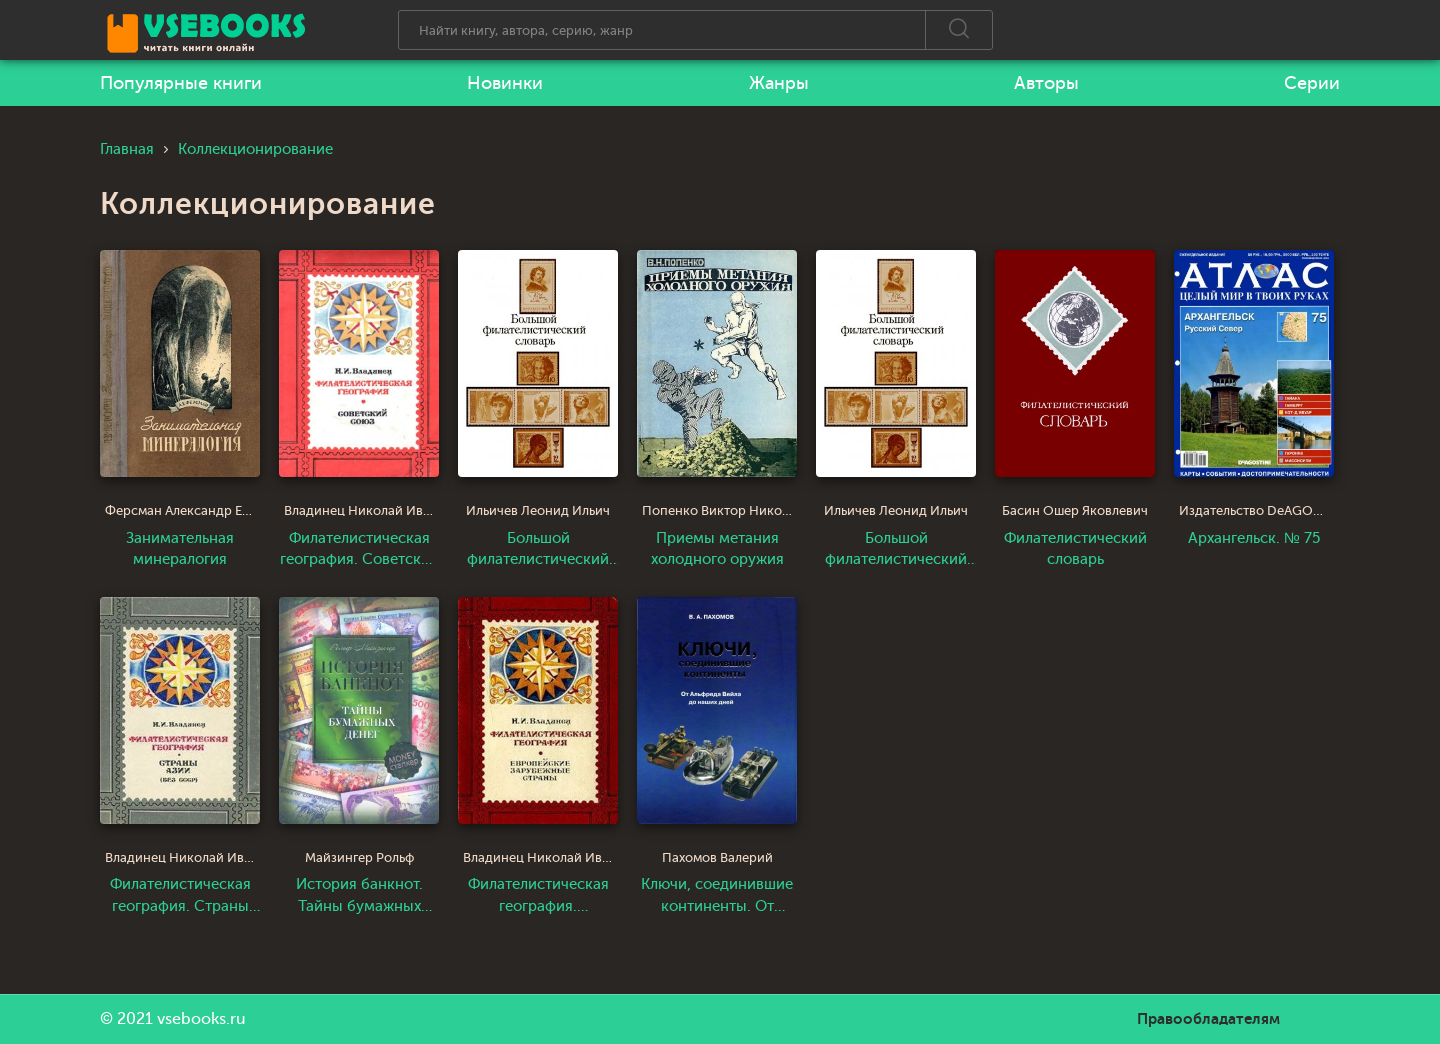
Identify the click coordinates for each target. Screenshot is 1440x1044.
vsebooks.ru (201, 1019)
